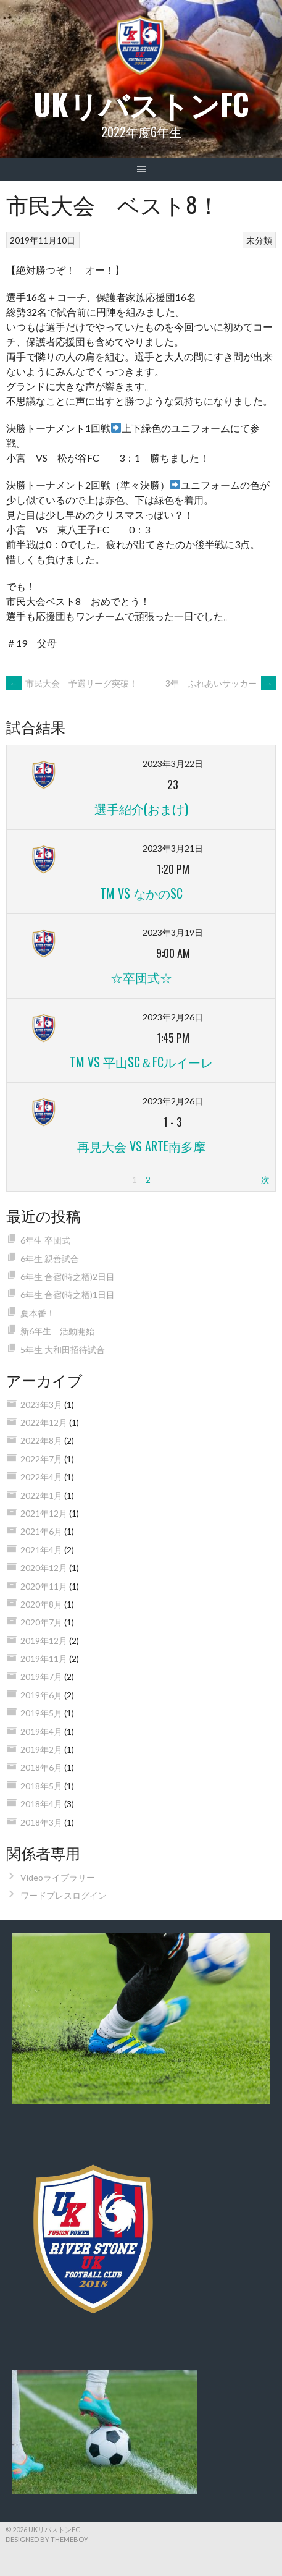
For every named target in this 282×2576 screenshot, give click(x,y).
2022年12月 (43, 1422)
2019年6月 (41, 1695)
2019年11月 (43, 1658)
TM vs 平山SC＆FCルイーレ (141, 1062)
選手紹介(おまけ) (141, 808)
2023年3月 (41, 1404)
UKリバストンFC (141, 103)
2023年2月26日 (173, 1017)
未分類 (259, 240)
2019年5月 (41, 1713)
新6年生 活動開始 (57, 1331)
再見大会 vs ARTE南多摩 (141, 1146)
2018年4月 (41, 1804)
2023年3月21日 (173, 848)
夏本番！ (37, 1313)
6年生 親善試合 (49, 1258)
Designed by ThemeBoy (47, 2539)
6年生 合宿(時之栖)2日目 (67, 1276)
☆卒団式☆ (141, 977)
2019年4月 (41, 1731)
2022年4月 (41, 1477)
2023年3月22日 (173, 763)
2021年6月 (41, 1531)
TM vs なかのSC (141, 893)
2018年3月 (41, 1822)
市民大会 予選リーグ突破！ (72, 683)
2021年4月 (41, 1549)
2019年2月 (41, 1749)
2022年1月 (41, 1495)
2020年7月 (41, 1622)
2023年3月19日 (173, 932)
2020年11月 (43, 1586)
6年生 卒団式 (45, 1240)
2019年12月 (43, 1640)
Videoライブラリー (57, 1877)
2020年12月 (43, 1567)
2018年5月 (41, 1786)
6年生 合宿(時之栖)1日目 (67, 1294)
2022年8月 (41, 1440)
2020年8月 (41, 1604)
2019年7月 (41, 1676)
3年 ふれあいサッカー (220, 683)
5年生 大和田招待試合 (62, 1349)
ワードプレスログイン (63, 1895)
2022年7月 (41, 1459)
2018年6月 (41, 1767)
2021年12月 (43, 1513)
